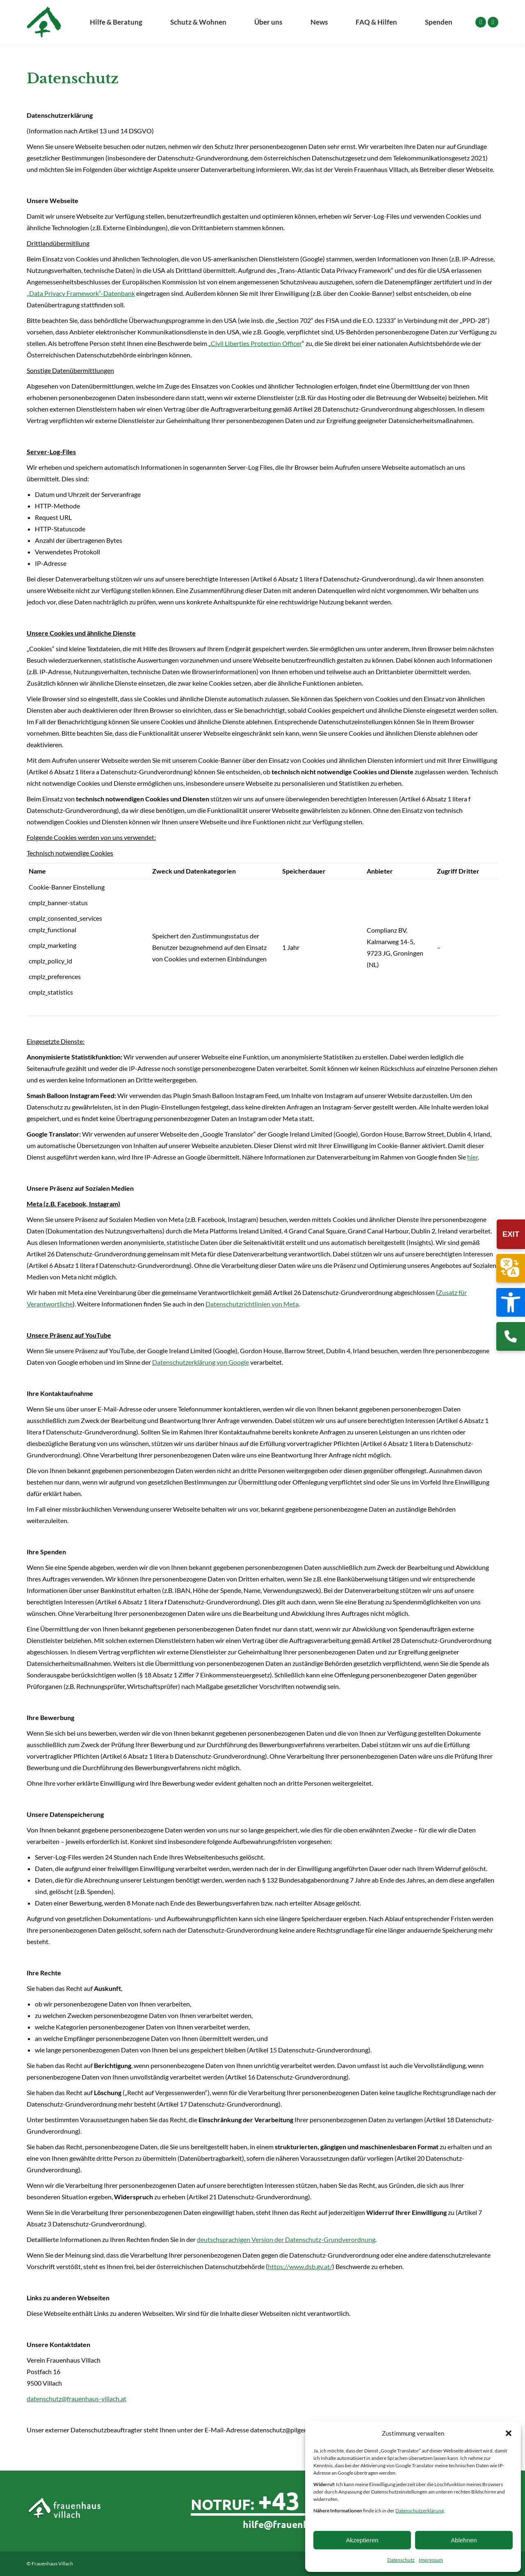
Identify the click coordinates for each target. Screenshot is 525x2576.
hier (472, 1157)
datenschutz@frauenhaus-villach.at (76, 2398)
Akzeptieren (362, 2540)
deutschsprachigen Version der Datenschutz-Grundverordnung (286, 2239)
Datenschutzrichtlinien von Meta (252, 1304)
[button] (510, 1302)
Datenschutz (401, 2560)
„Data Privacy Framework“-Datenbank (81, 293)
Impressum (431, 2560)
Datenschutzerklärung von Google (200, 1362)
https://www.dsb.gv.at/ (300, 2266)
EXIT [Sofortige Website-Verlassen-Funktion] (510, 1234)
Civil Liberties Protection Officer (256, 343)
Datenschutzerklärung (419, 2510)
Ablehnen (464, 2540)
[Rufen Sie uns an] (510, 1336)
